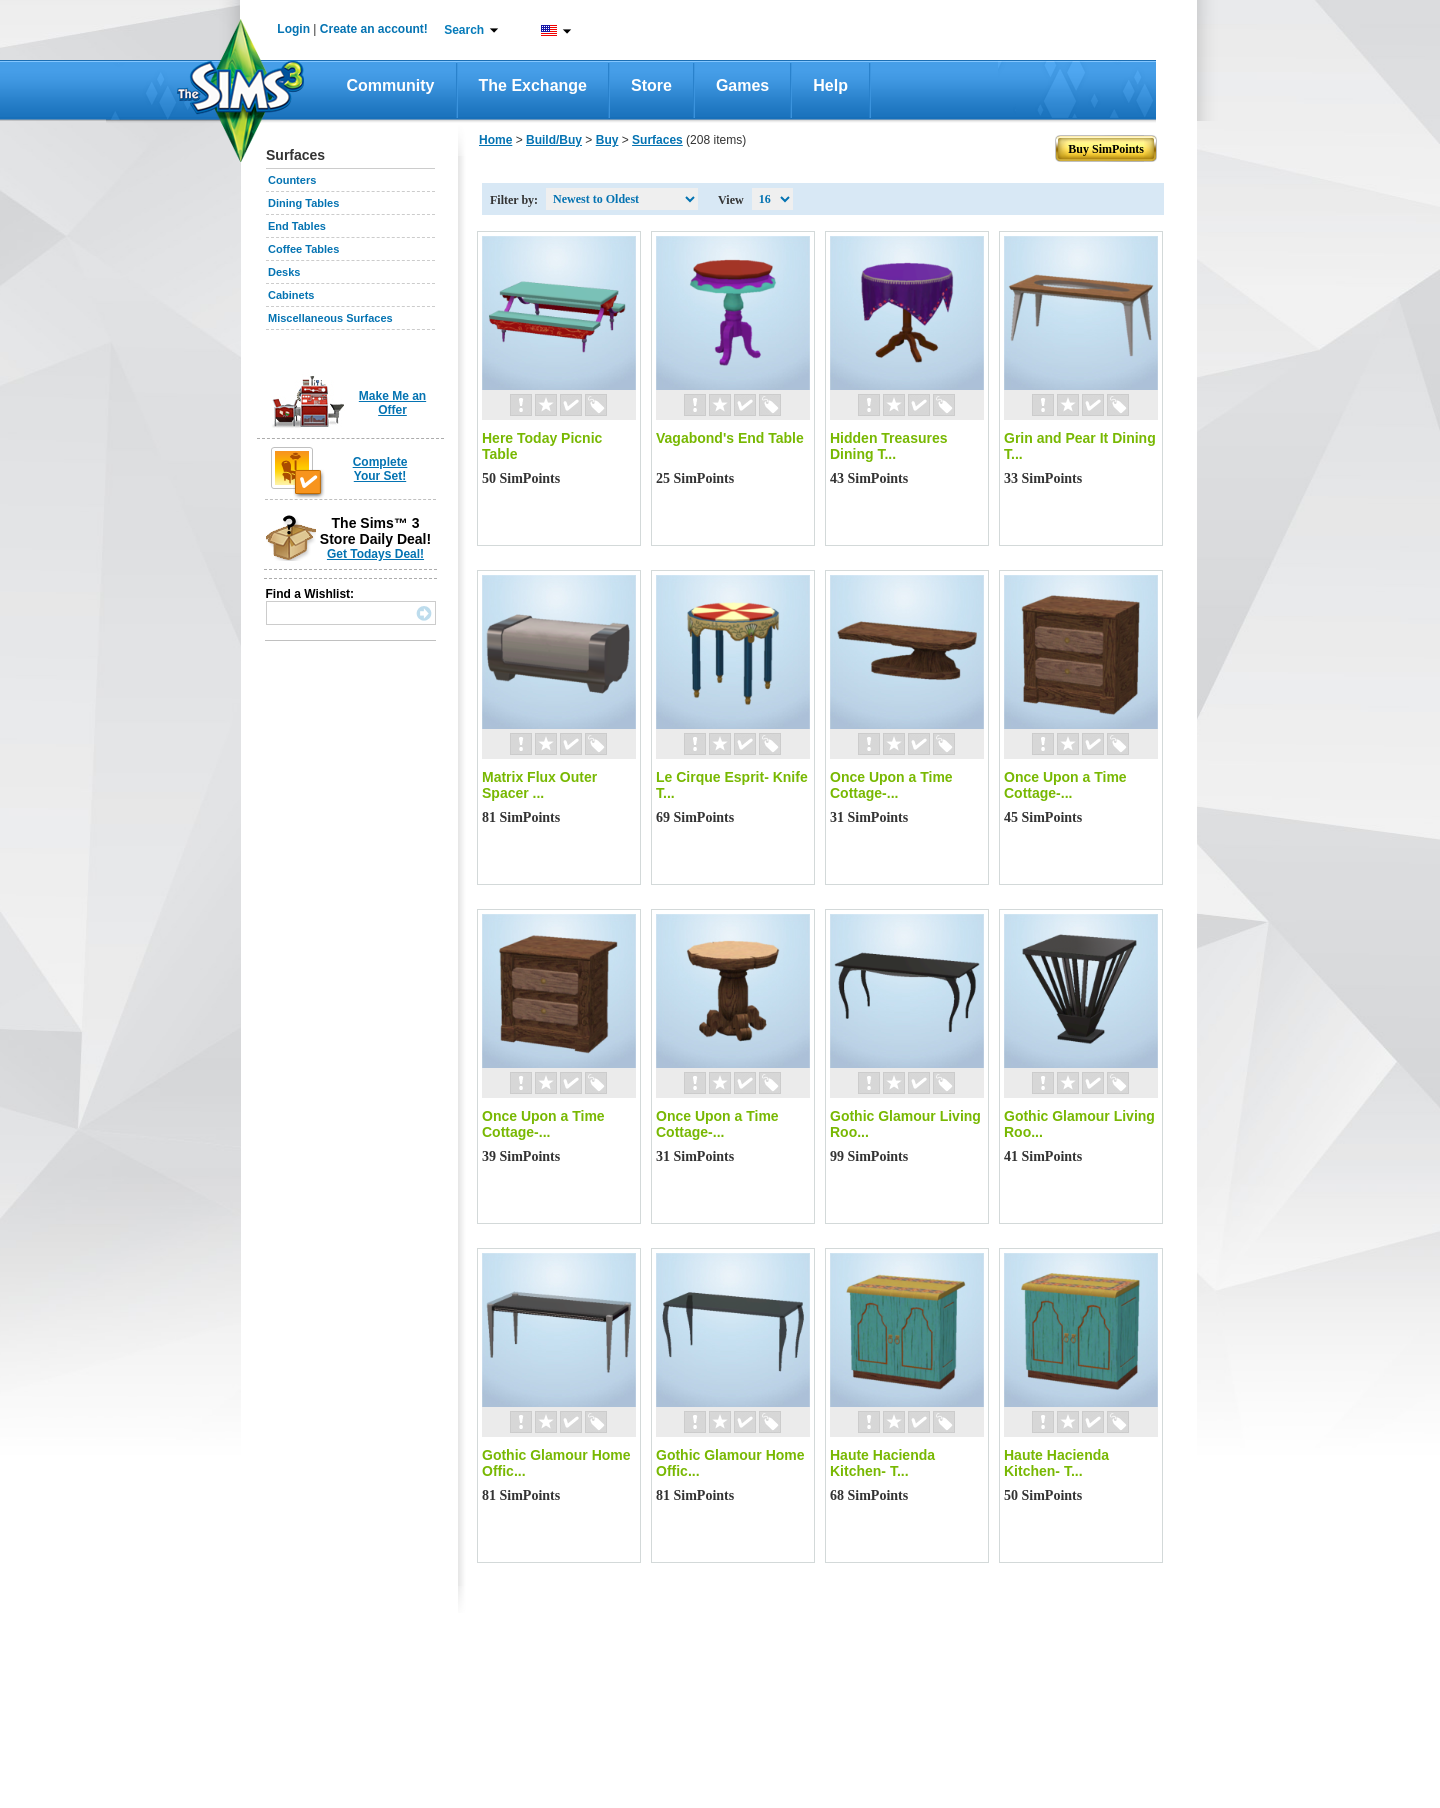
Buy (607, 140)
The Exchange (533, 85)
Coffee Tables (303, 249)
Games (742, 85)
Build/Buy (554, 140)
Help (830, 85)
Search (464, 30)
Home (495, 140)
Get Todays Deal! (375, 554)
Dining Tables (303, 203)
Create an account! (374, 29)
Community (391, 85)
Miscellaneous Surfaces (330, 318)
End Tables (297, 226)
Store (651, 85)
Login (293, 29)
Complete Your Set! (380, 469)
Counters (292, 180)
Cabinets (291, 295)
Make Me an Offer (392, 403)
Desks (284, 272)
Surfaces (657, 140)
